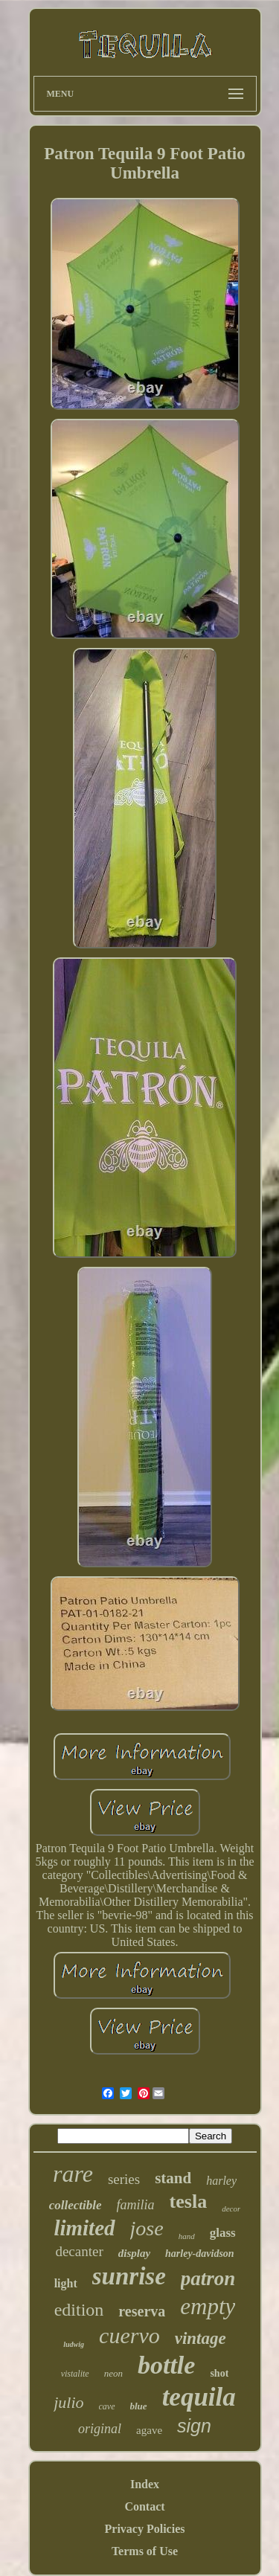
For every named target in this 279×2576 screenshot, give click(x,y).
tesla (189, 2201)
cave (107, 2406)
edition (79, 2309)
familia (136, 2204)
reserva (141, 2311)
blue (138, 2406)
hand (187, 2236)
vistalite (75, 2373)
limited (84, 2228)
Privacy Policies (145, 2528)
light (65, 2283)
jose (147, 2228)
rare (73, 2173)
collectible (75, 2205)
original (99, 2428)
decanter (79, 2251)
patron (208, 2278)
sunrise (129, 2276)
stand (173, 2178)
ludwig (73, 2344)
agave (149, 2430)
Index (144, 2484)
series (124, 2179)
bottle (166, 2365)
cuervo (129, 2335)
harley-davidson (199, 2253)
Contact (144, 2506)
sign (194, 2425)
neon (113, 2373)
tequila (199, 2397)
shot (219, 2373)
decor (231, 2208)
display (134, 2253)
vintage (200, 2338)
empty (207, 2306)
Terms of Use (145, 2551)
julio (68, 2402)
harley (221, 2180)
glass (223, 2233)
